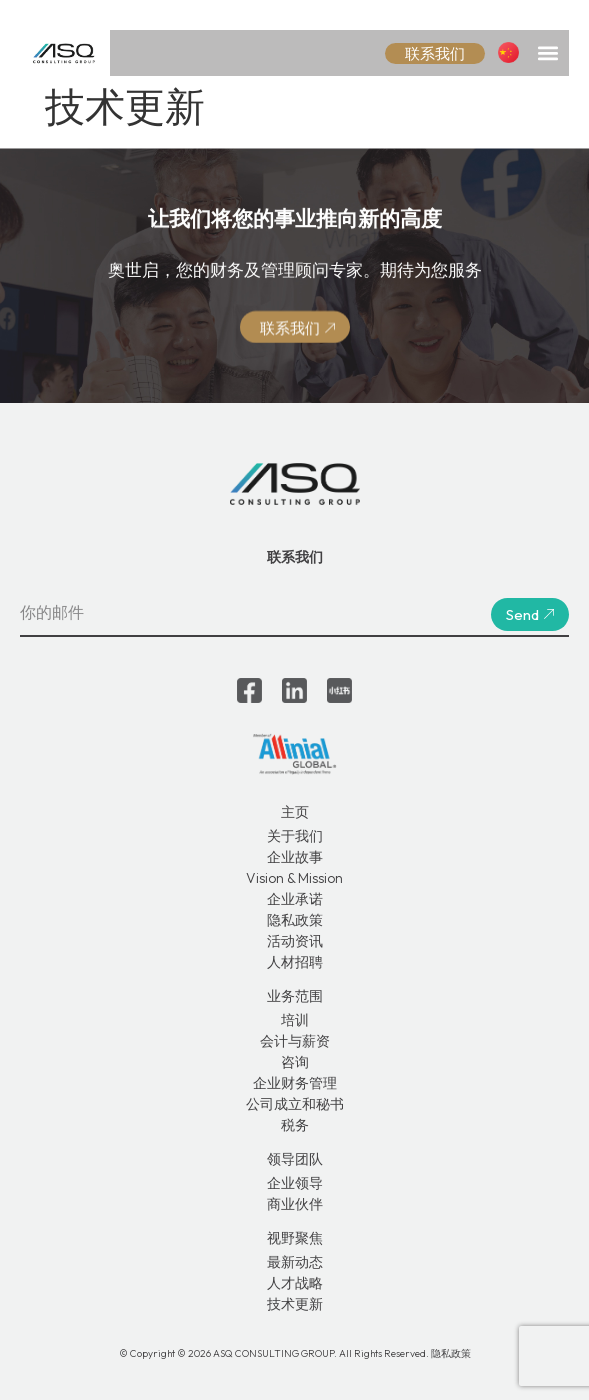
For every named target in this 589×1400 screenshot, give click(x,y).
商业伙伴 (295, 1204)
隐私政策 (295, 920)
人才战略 (295, 1283)
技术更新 (295, 1304)
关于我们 (295, 836)
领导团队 (295, 1159)
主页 (295, 812)
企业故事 (295, 857)
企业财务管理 (295, 1083)
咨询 (295, 1062)
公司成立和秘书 (295, 1104)
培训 (295, 1020)
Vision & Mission (294, 878)
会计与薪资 (295, 1041)
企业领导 (295, 1183)
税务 (295, 1125)
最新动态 (295, 1262)
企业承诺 (295, 899)
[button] (547, 52)
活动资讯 (295, 941)
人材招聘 (295, 962)
